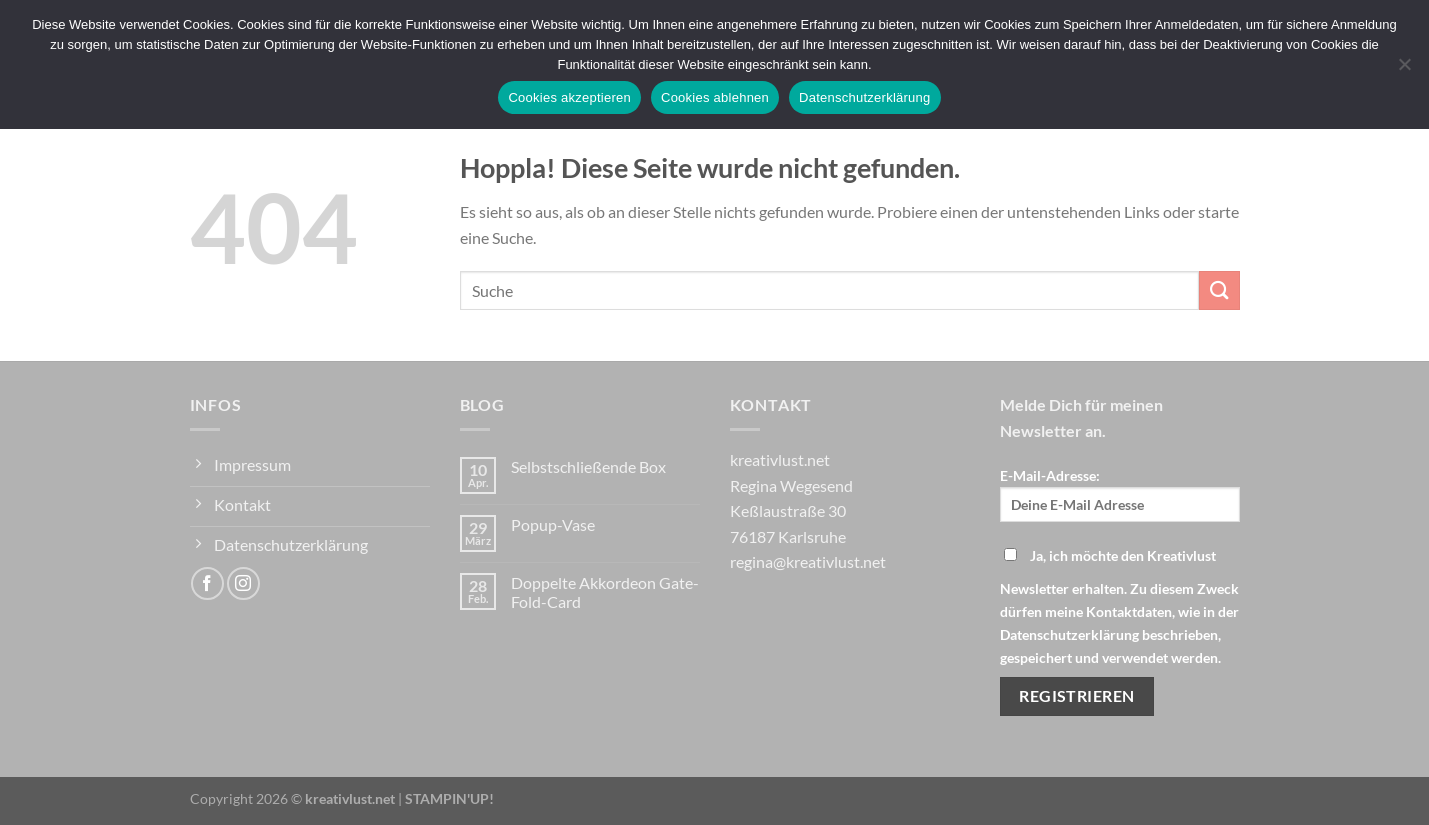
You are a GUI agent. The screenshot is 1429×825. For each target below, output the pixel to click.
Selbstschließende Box (588, 466)
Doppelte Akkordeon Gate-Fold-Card (605, 592)
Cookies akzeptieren (569, 97)
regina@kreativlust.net (808, 561)
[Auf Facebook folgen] (207, 583)
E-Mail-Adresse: (1120, 494)
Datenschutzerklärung (864, 97)
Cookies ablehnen (715, 97)
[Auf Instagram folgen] (243, 583)
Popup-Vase (553, 524)
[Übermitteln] (1219, 290)
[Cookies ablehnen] (1404, 70)
